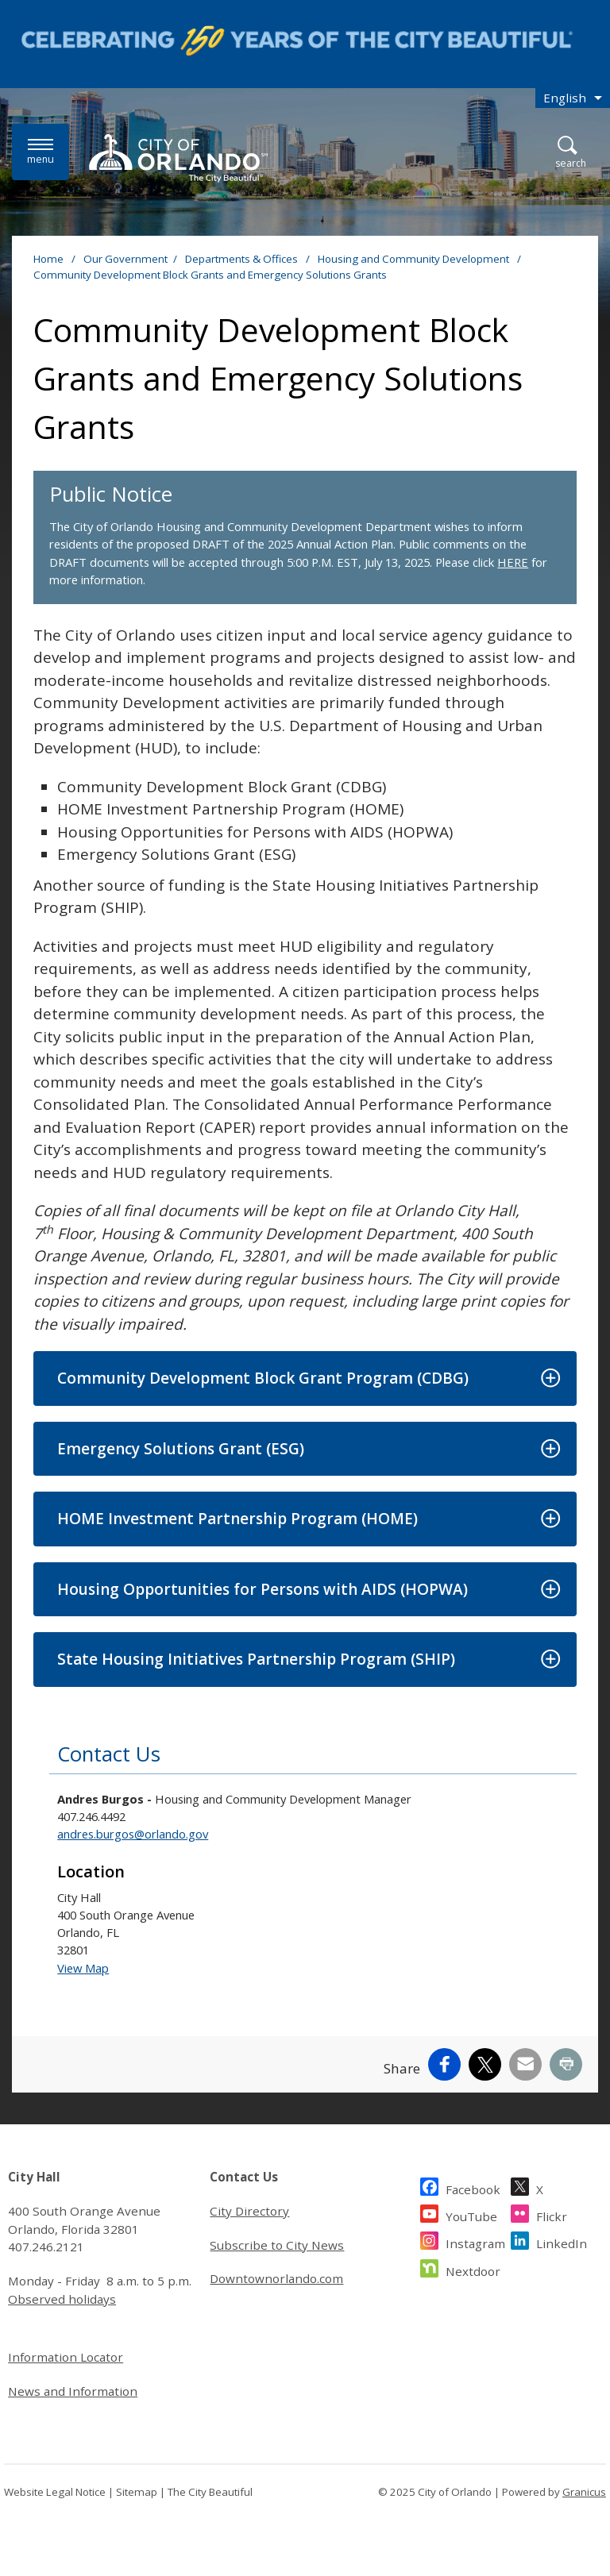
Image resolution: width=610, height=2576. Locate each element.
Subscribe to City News (277, 2245)
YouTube (471, 2214)
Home (48, 259)
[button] (304, 1378)
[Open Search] (570, 153)
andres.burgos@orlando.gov (132, 1834)
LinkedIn (561, 2241)
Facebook (473, 2187)
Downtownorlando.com (276, 2278)
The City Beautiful (210, 2492)
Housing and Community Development (415, 259)
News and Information (72, 2391)
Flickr (551, 2214)
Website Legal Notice (55, 2492)
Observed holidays (62, 2299)
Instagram (475, 2241)
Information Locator (65, 2357)
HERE (512, 562)
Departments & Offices (242, 259)
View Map (83, 1968)
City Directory (249, 2211)
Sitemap (136, 2492)
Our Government (125, 259)
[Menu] (40, 152)
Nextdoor (473, 2269)
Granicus (584, 2492)
